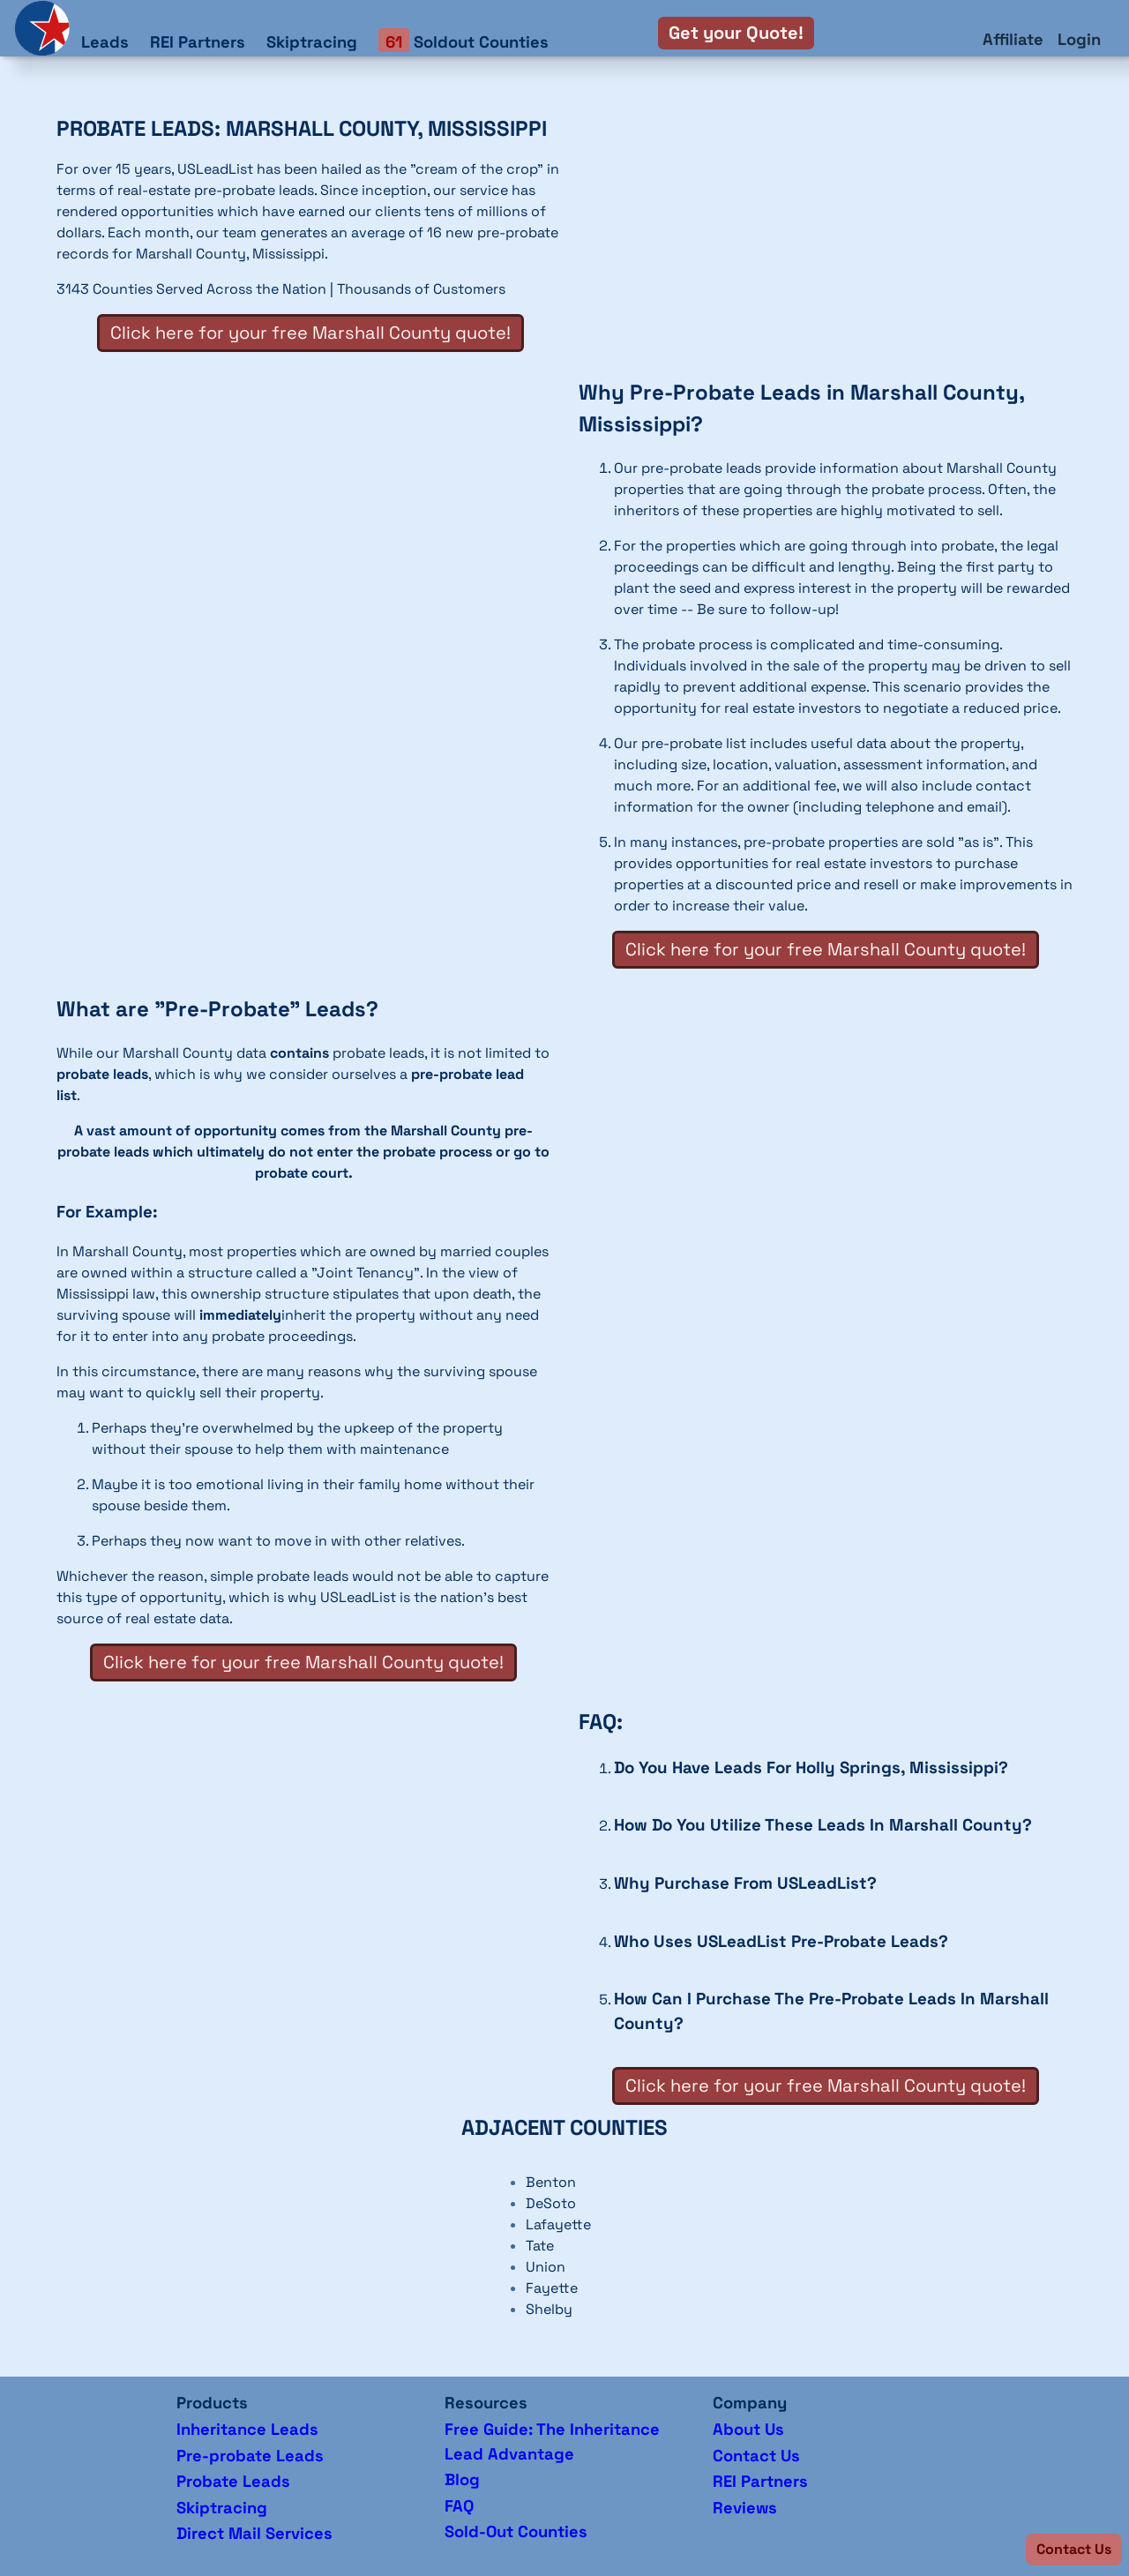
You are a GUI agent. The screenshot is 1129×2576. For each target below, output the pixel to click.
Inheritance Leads (247, 2429)
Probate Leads (233, 2481)
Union (545, 2267)
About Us (748, 2429)
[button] (1074, 2549)
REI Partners (197, 42)
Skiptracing (311, 42)
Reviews (745, 2507)
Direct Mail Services (254, 2533)
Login (1079, 39)
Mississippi (288, 253)
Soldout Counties (463, 41)
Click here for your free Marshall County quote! (310, 332)
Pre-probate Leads (250, 2455)
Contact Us (756, 2455)
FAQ (459, 2506)
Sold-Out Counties (516, 2531)
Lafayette (558, 2224)
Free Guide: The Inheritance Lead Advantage (552, 2441)
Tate (540, 2245)
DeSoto (551, 2203)
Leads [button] (105, 42)
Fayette (552, 2288)
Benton (551, 2182)
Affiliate (1013, 39)
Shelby (549, 2309)
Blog (462, 2479)
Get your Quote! (736, 32)
